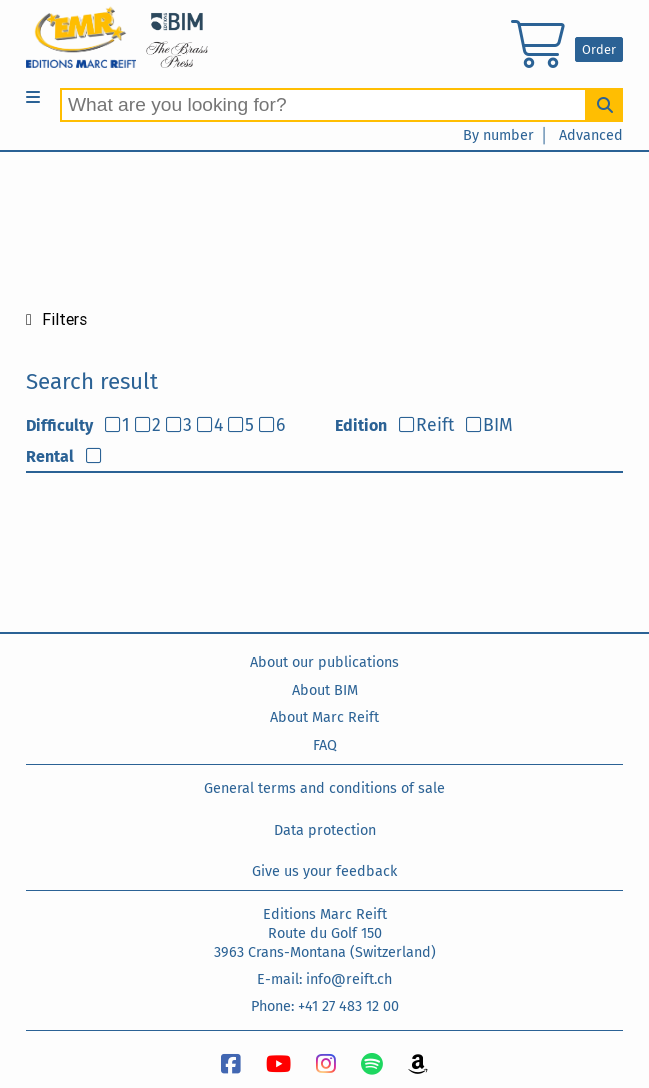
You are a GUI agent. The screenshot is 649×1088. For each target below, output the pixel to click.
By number (498, 135)
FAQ (325, 745)
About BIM (325, 690)
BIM (498, 425)
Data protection (325, 830)
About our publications (324, 662)
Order (599, 49)
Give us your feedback (324, 871)
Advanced (591, 135)
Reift (435, 425)
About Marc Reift (324, 717)
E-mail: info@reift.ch (324, 979)
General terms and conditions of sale (324, 788)
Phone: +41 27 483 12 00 (325, 1006)
